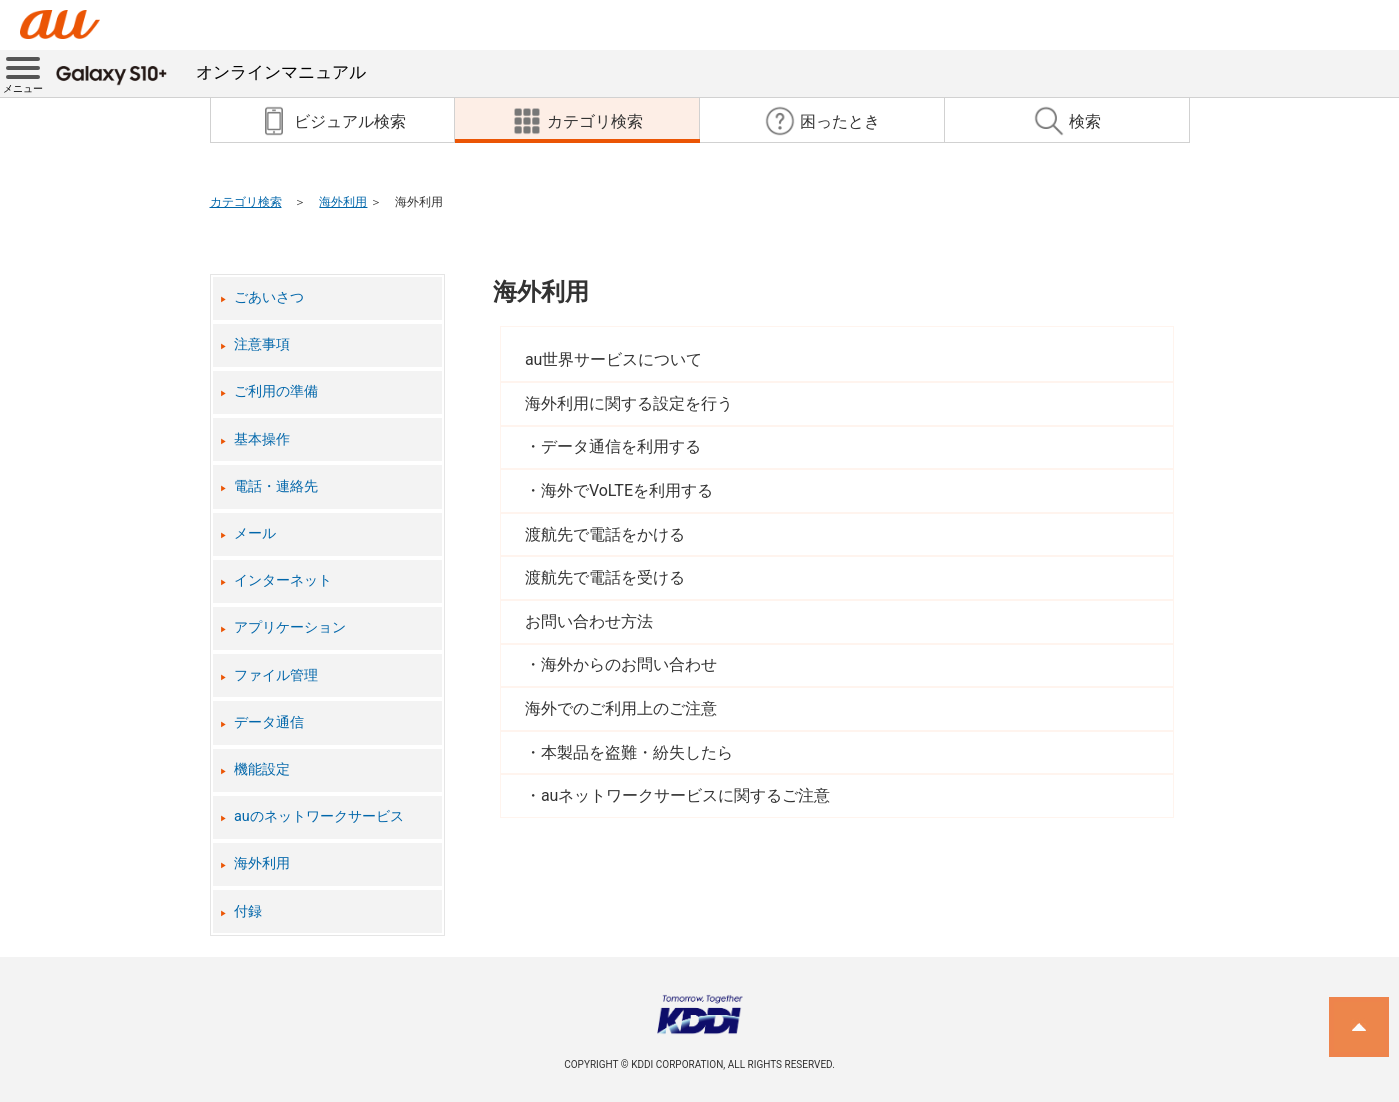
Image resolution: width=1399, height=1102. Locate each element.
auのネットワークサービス (319, 816)
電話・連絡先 (276, 486)
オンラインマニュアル (211, 72)
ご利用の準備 (276, 391)
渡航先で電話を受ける (605, 577)
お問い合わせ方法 (589, 621)
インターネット (283, 580)
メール (255, 533)
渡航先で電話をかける (605, 534)
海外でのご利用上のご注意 (621, 708)
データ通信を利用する (621, 446)
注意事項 (262, 344)
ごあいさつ (269, 297)
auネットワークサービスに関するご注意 (686, 795)
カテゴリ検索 (246, 202)
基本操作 (262, 439)
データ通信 (269, 722)
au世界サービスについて (614, 359)
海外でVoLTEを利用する (627, 490)
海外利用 (343, 202)
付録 (248, 911)
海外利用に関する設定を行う (629, 403)
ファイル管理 (276, 675)
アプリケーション (290, 627)
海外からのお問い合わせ (629, 664)
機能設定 (262, 769)
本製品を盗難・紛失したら (637, 752)
